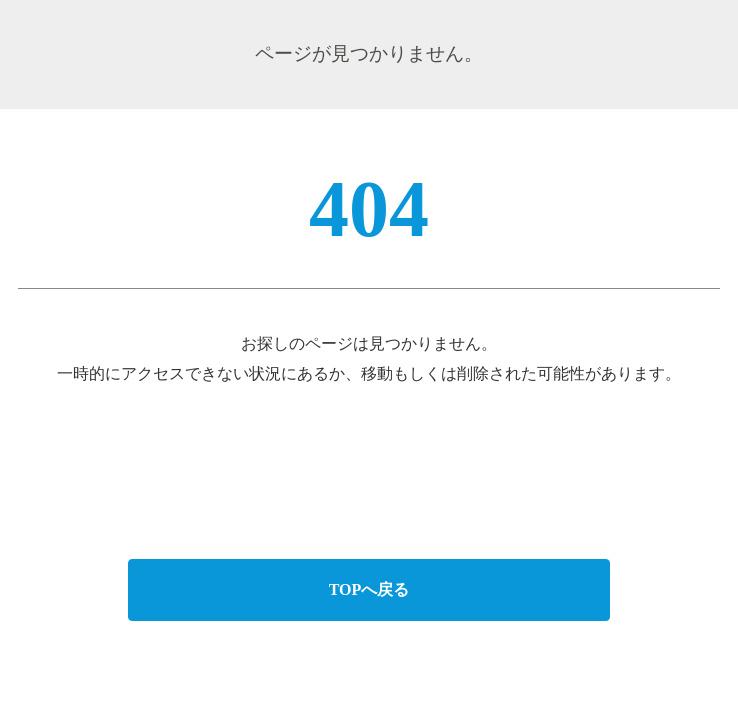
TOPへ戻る (369, 589)
